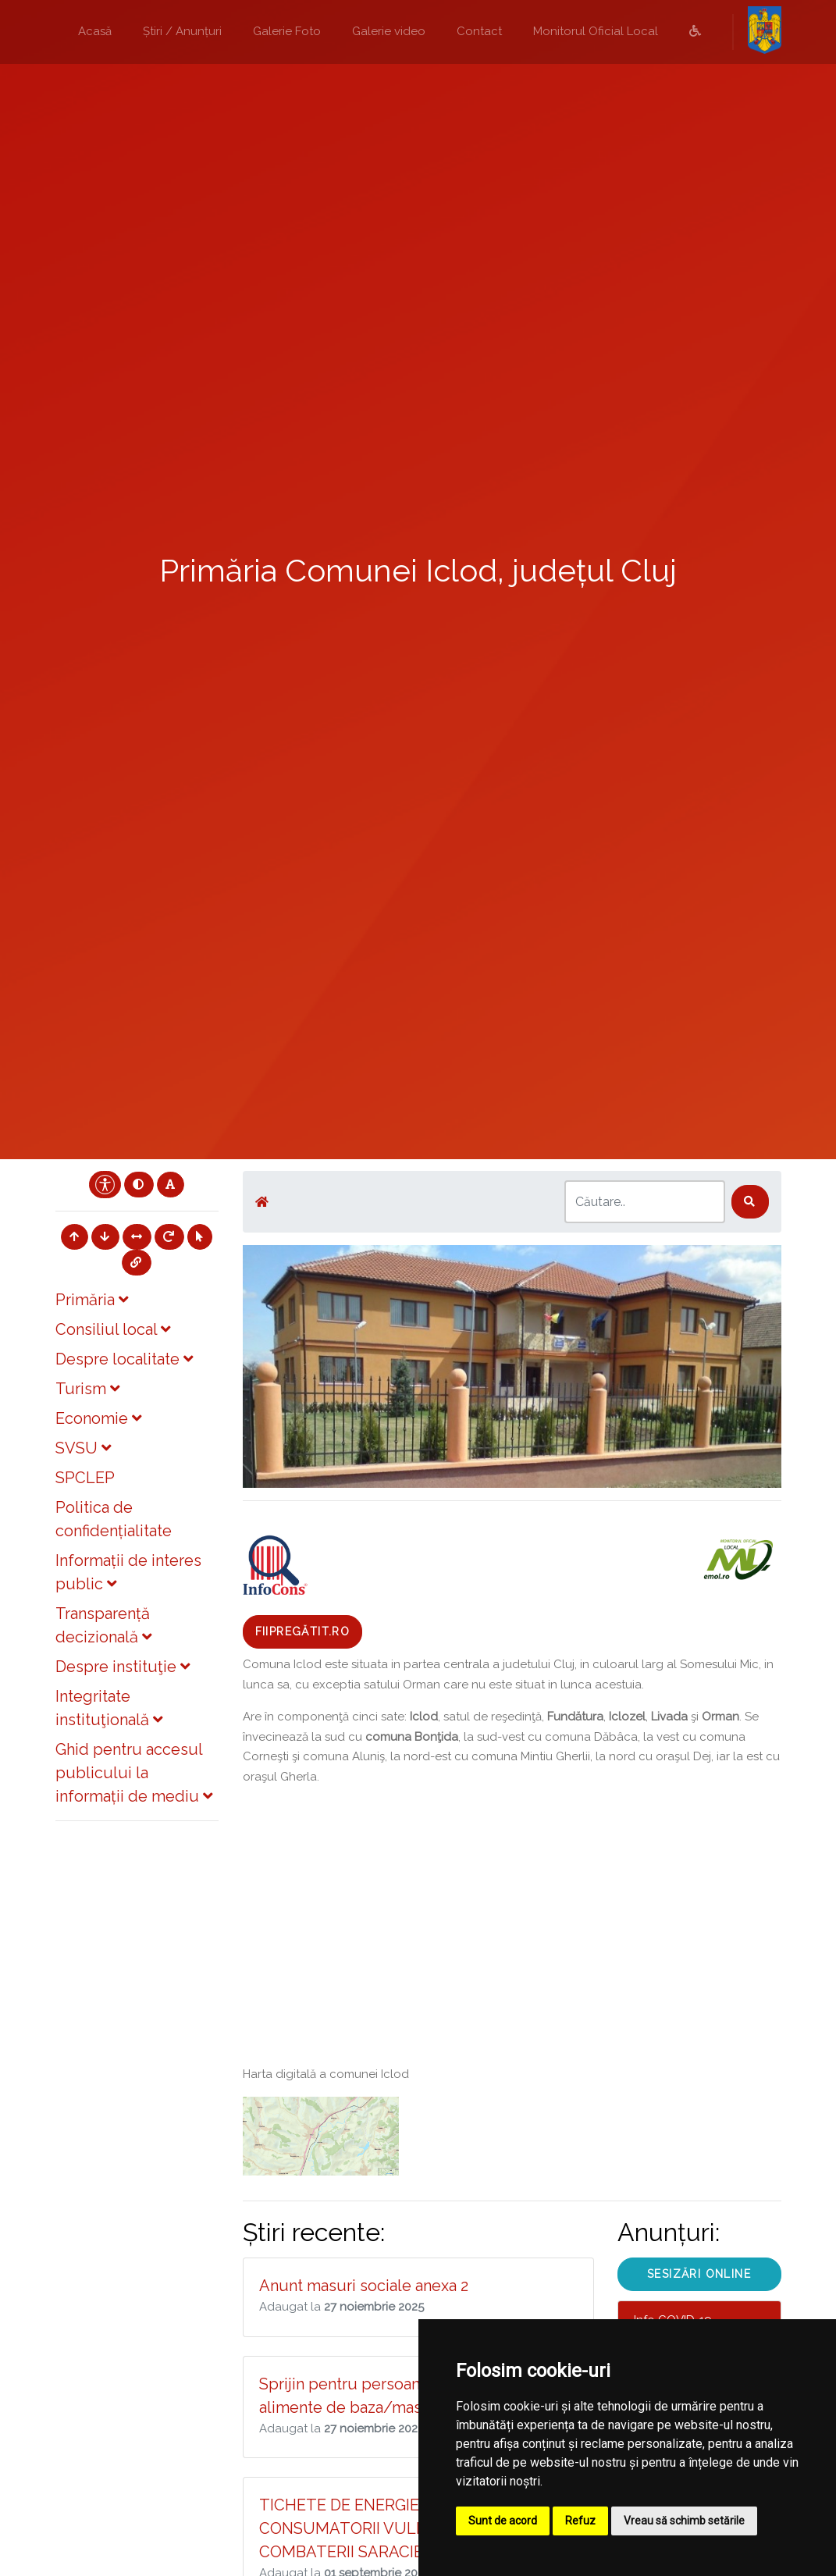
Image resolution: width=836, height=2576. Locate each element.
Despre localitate (124, 1359)
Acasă (95, 31)
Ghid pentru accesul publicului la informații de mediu (133, 1773)
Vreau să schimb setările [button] (684, 2520)
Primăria (91, 1299)
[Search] (644, 1201)
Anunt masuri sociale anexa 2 (363, 2285)
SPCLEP (85, 1477)
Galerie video (388, 31)
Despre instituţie (122, 1666)
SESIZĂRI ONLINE (699, 2274)
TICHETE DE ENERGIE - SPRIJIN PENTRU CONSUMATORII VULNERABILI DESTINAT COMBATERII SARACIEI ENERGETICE (412, 2528)
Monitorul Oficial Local (595, 31)
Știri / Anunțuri (182, 31)
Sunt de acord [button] (502, 2520)
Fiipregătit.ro (302, 1631)
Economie (98, 1418)
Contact (479, 31)
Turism (87, 1388)
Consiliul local (112, 1329)
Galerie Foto (287, 31)
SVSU (83, 1448)
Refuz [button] (580, 2520)
